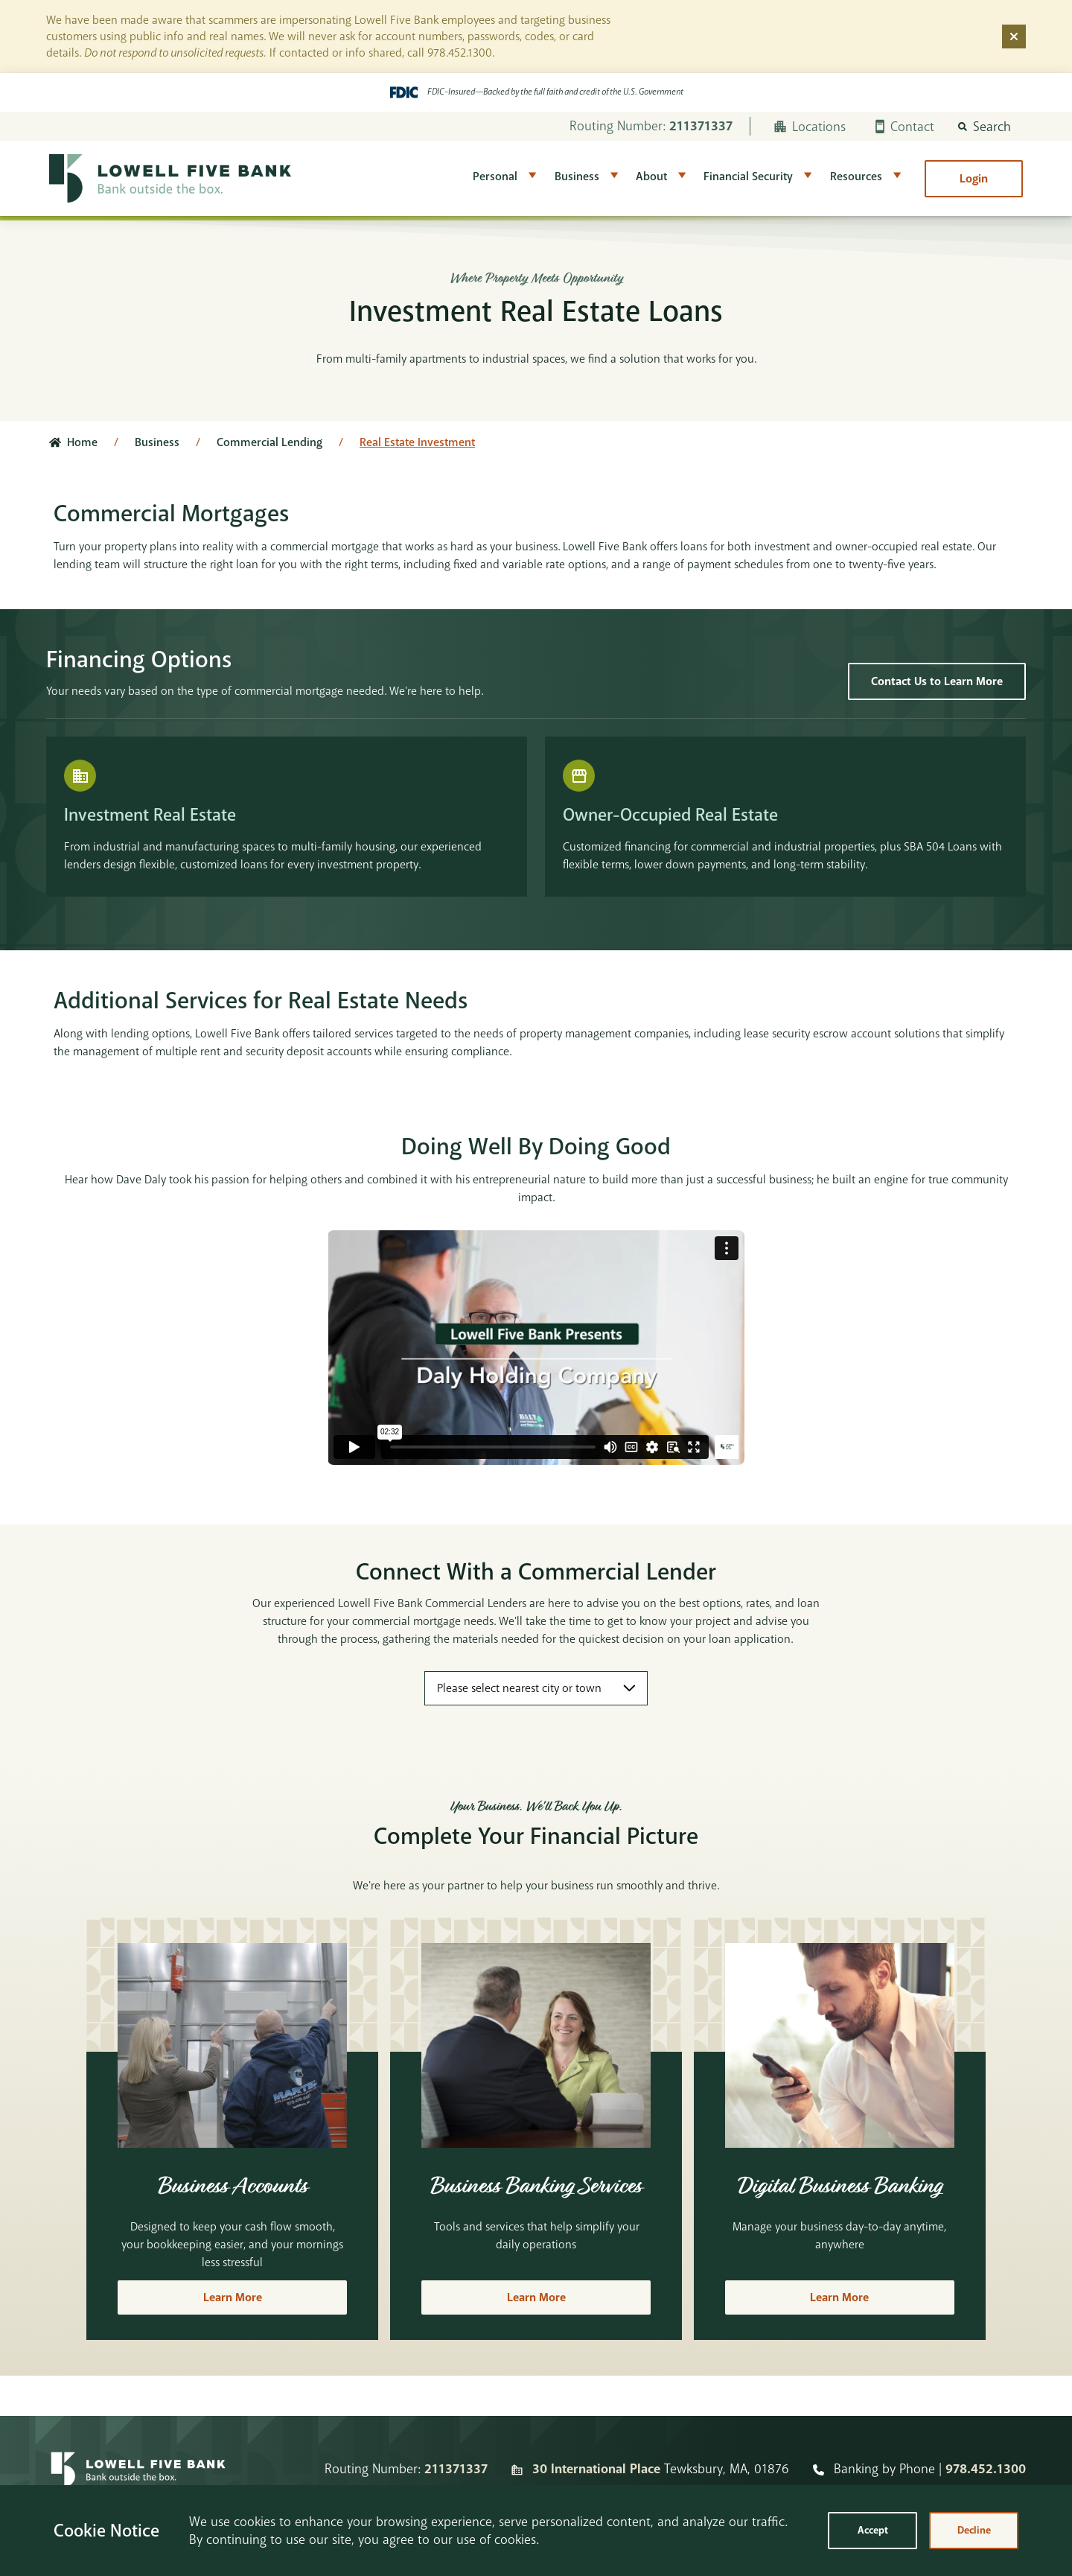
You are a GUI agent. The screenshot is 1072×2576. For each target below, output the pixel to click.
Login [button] (974, 178)
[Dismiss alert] (1014, 36)
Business (577, 176)
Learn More (232, 2297)
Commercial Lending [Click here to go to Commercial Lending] (269, 442)
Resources (856, 176)
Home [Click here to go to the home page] (82, 442)
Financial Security (748, 176)
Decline (974, 2530)
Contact (904, 126)
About (651, 176)
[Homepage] (138, 2469)
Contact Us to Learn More (937, 681)
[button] (984, 127)
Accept (873, 2530)
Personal (495, 176)
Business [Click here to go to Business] (157, 442)
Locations (810, 126)
